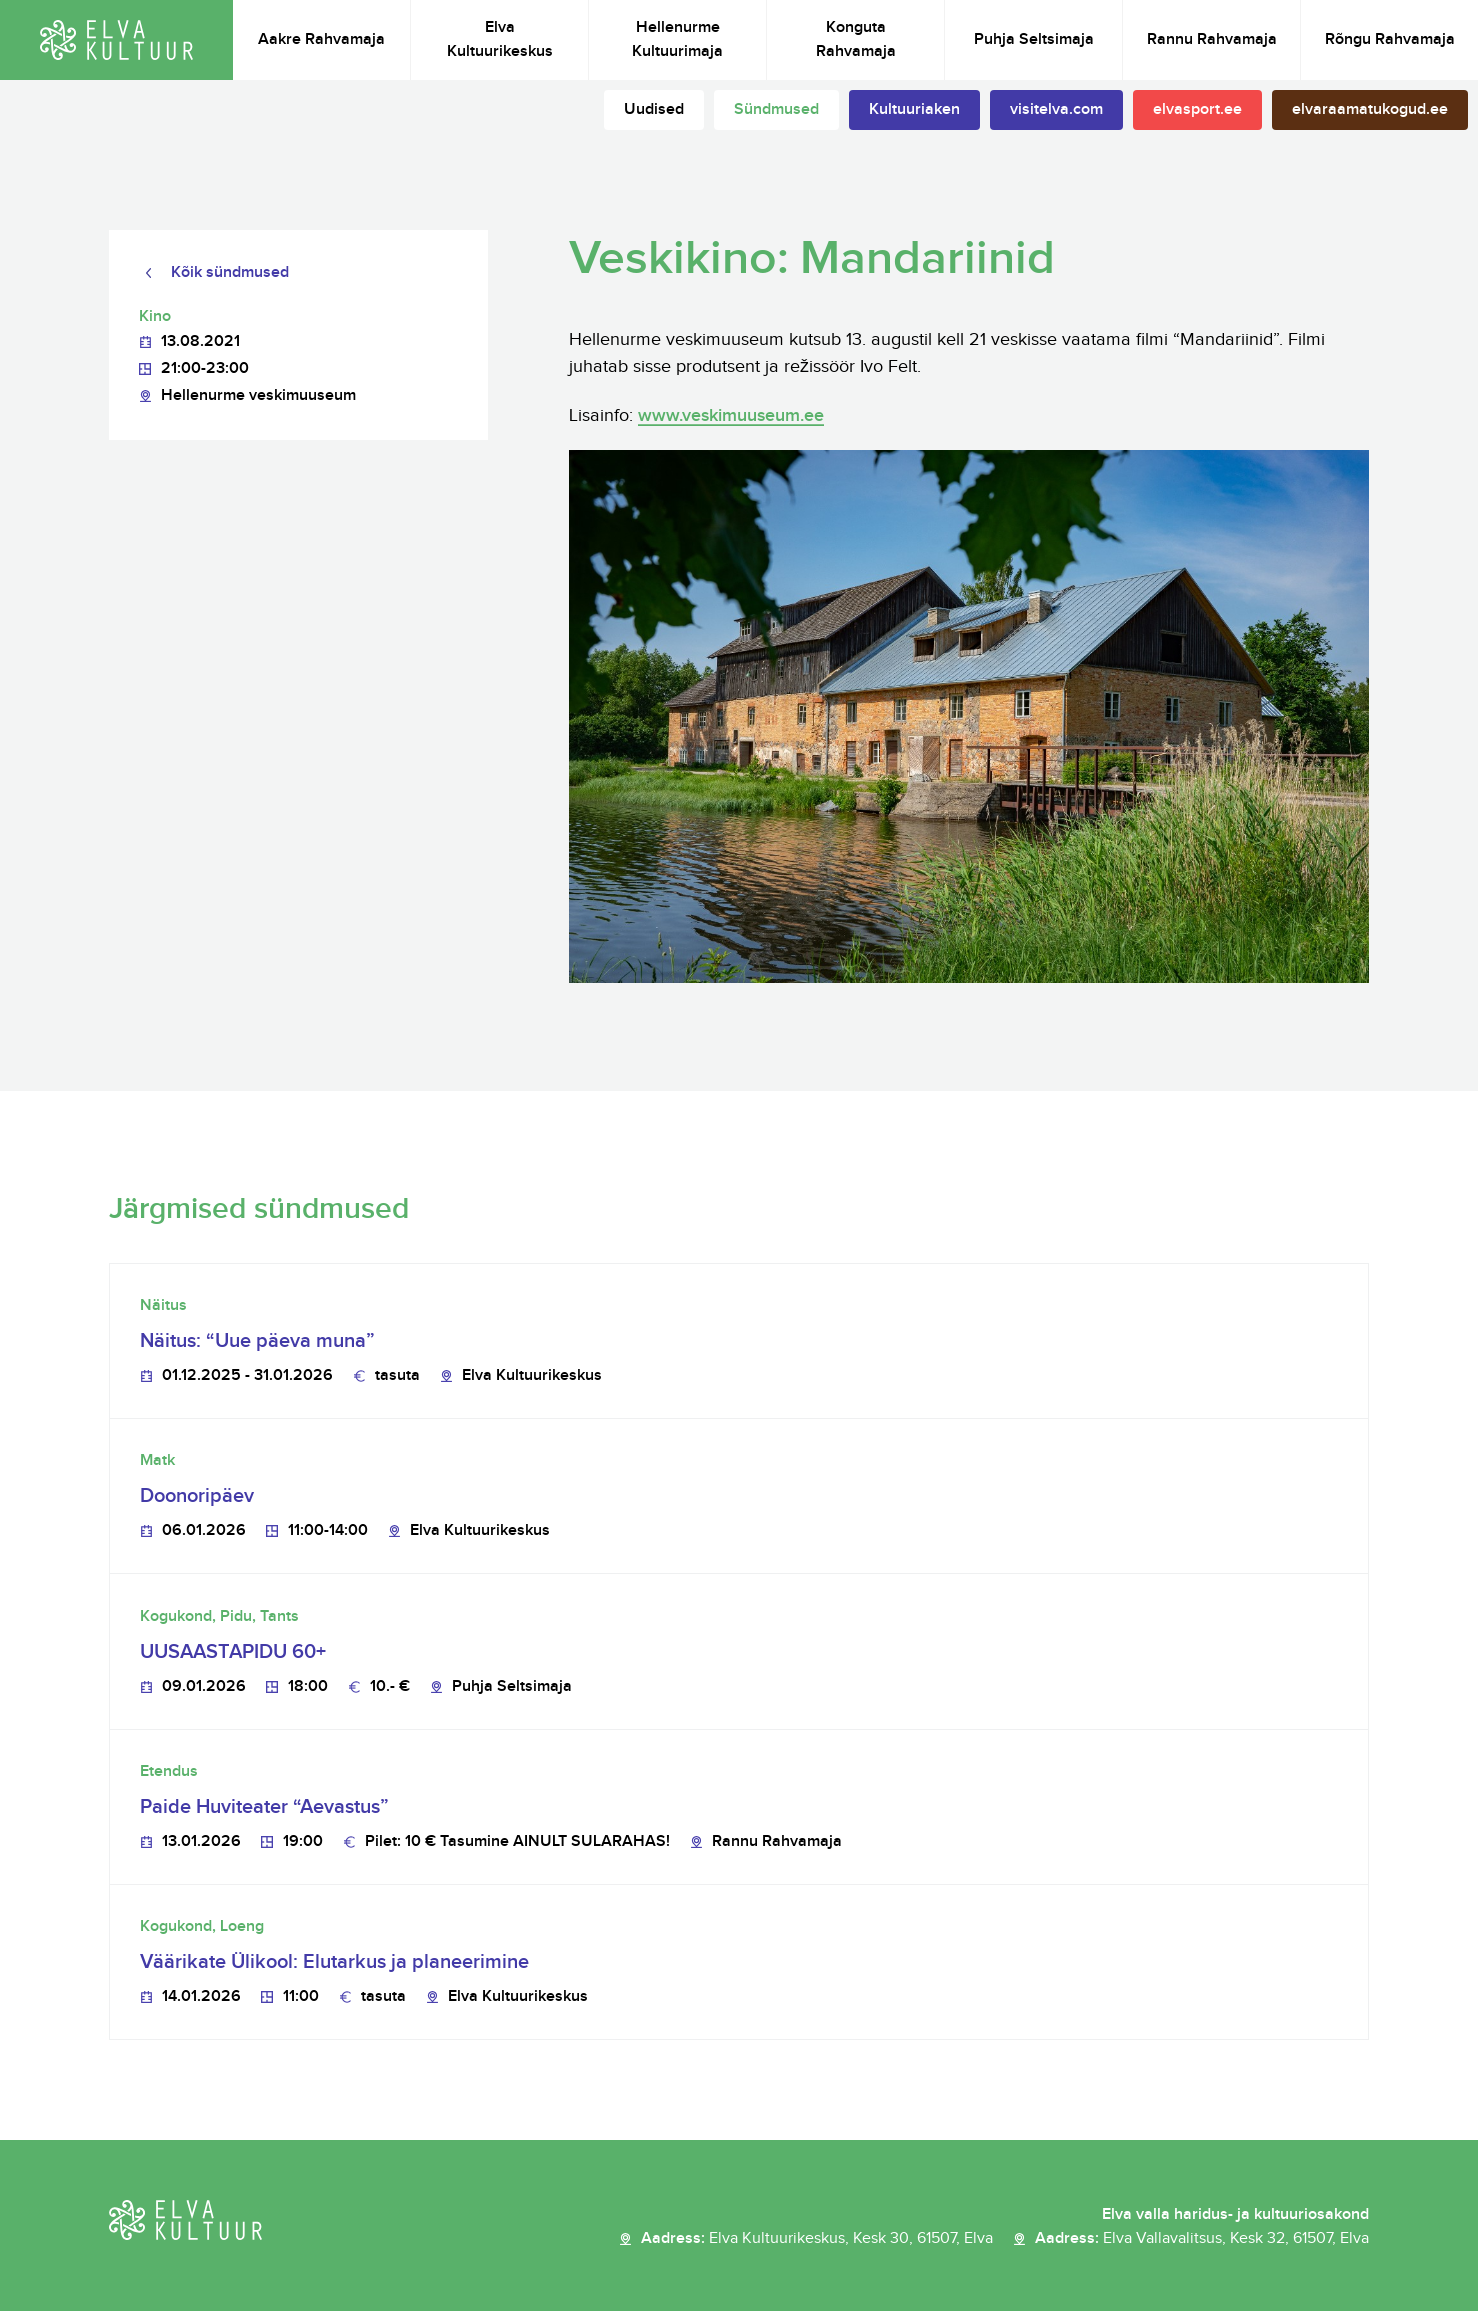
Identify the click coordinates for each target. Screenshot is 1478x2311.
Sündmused (776, 109)
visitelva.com (1056, 109)
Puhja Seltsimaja (1034, 39)
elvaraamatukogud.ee (1370, 109)
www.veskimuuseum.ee (731, 415)
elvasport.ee (1197, 109)
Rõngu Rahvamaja (1390, 39)
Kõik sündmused (230, 272)
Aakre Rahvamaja (321, 39)
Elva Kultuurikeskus (500, 39)
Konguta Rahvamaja (856, 39)
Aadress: (817, 2239)
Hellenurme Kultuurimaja (677, 39)
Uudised (654, 109)
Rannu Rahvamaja (1212, 39)
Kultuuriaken (914, 109)
